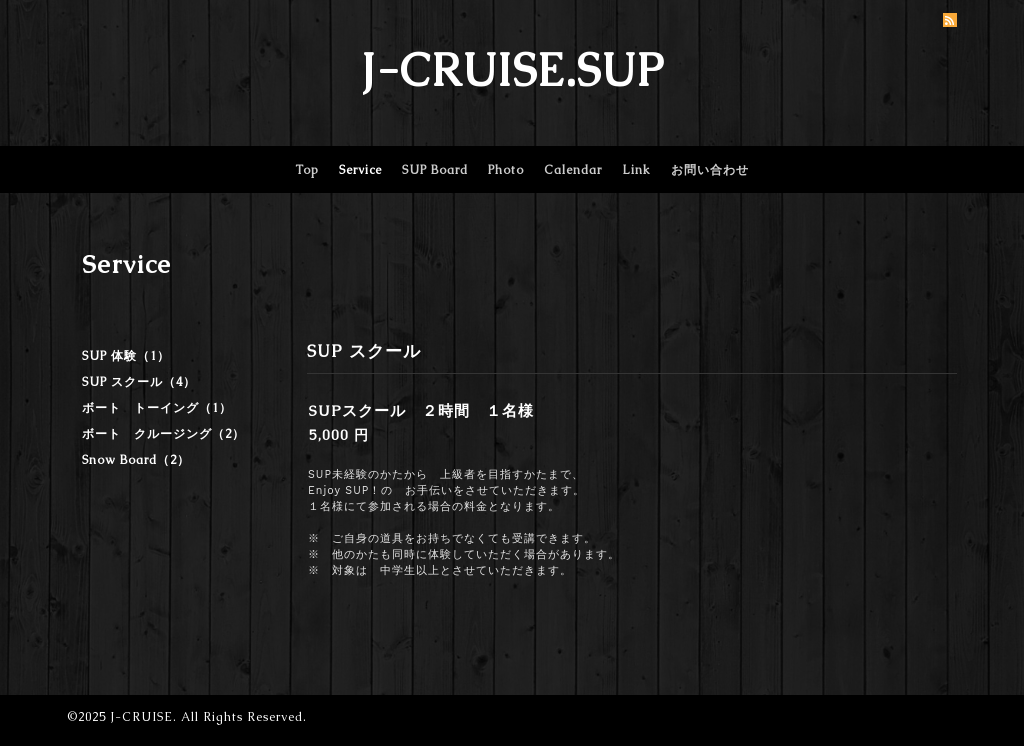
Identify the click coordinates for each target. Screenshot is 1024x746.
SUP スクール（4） (139, 382)
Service (360, 170)
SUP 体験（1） (126, 356)
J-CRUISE (141, 717)
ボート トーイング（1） (157, 408)
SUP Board (435, 170)
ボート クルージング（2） (163, 434)
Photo (506, 170)
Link (636, 170)
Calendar (573, 170)
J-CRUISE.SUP (512, 70)
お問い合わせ (710, 170)
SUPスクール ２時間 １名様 (421, 410)
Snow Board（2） (136, 460)
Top (307, 170)
